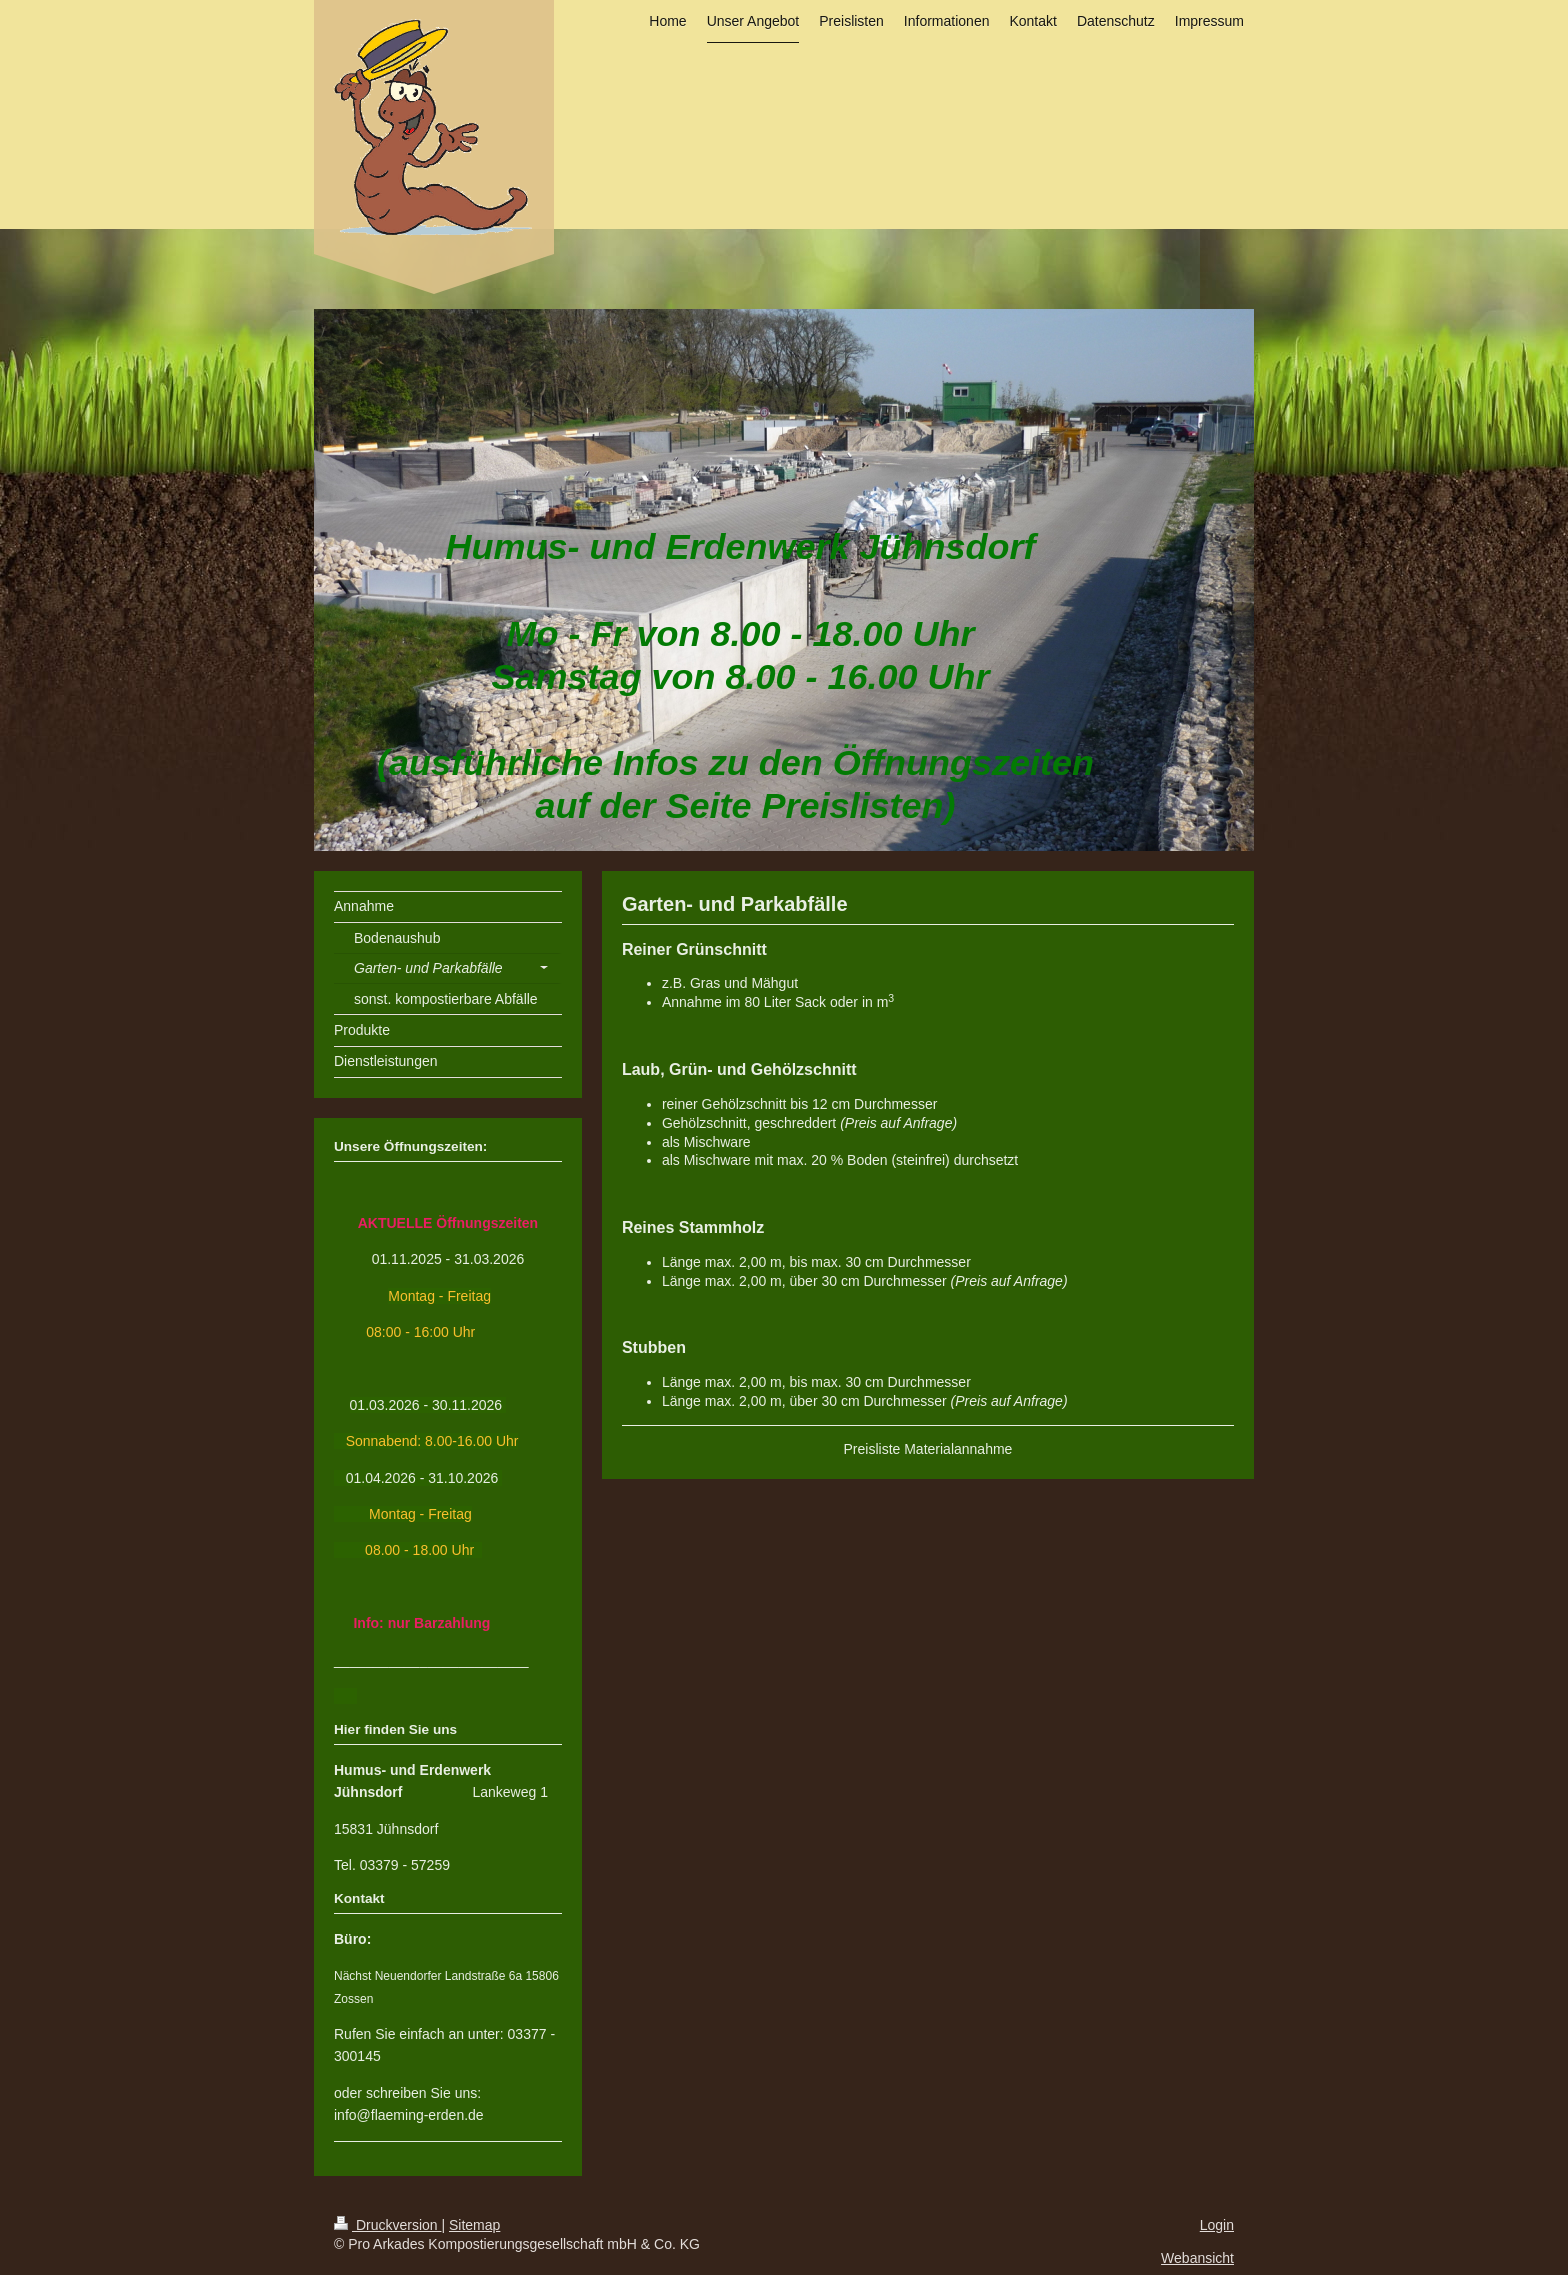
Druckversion (387, 2225)
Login (1217, 2225)
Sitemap (474, 2225)
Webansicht (1197, 2258)
